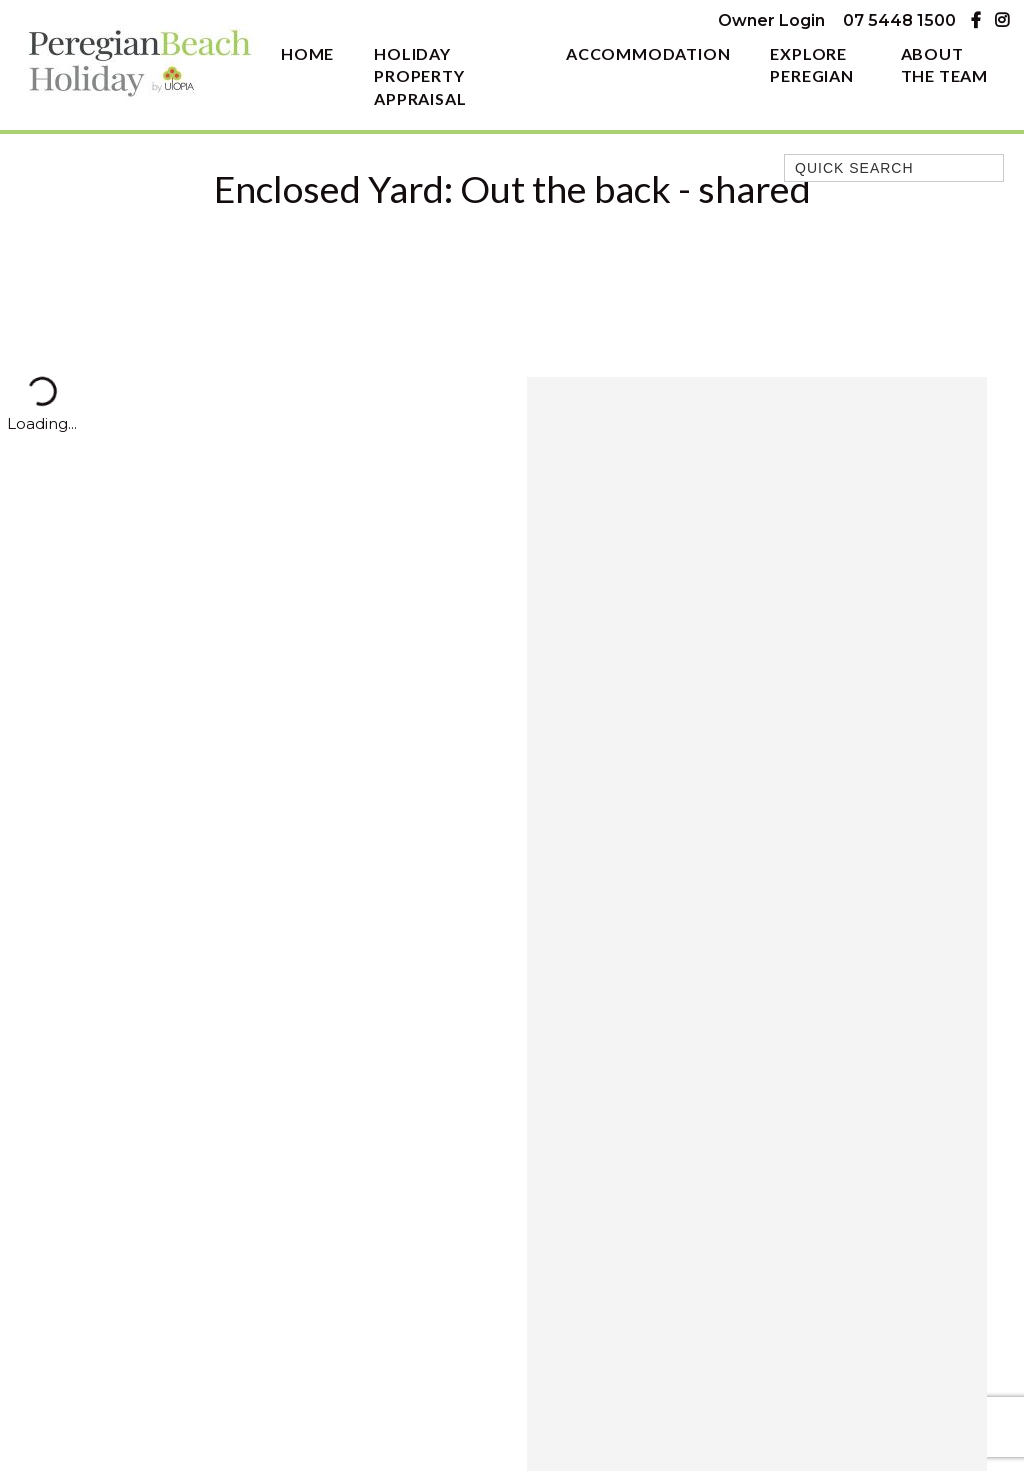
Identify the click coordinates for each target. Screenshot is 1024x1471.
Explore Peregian (811, 65)
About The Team (944, 65)
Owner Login (771, 20)
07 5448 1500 (899, 20)
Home (307, 53)
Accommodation (648, 53)
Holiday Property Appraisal (420, 76)
